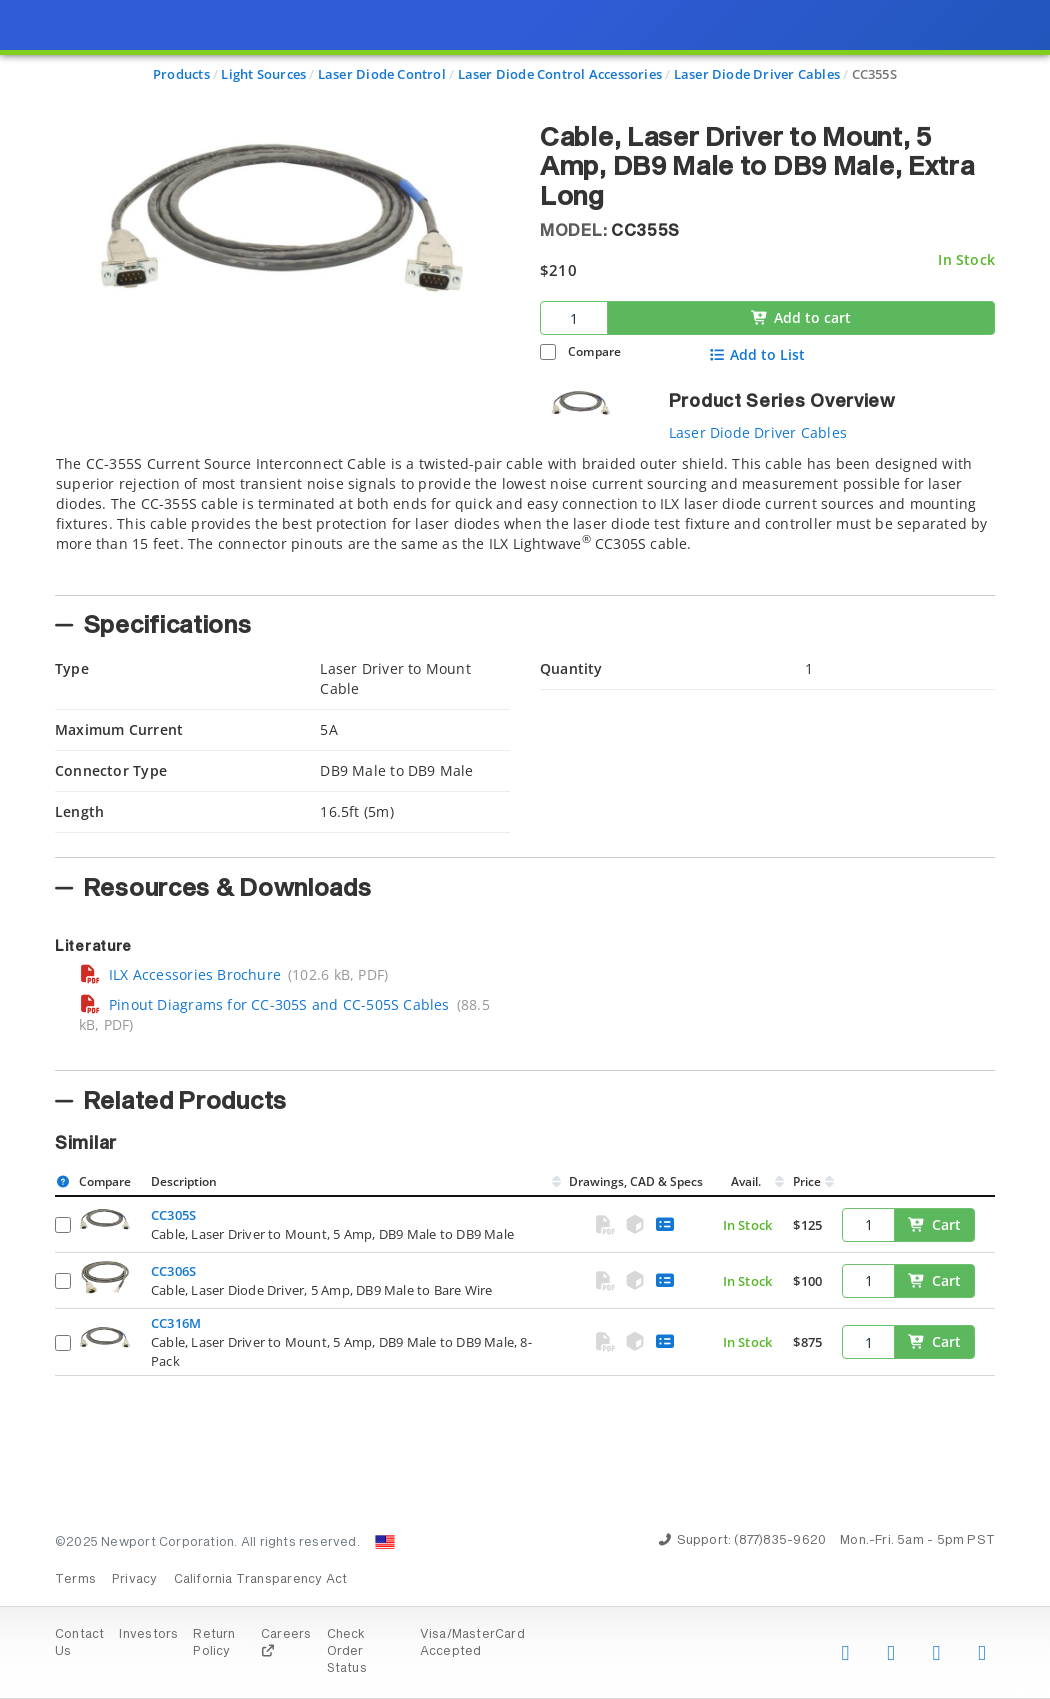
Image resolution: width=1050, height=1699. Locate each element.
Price (807, 1181)
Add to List (757, 355)
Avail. (747, 1181)
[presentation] (525, 849)
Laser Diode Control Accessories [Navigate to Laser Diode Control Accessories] (560, 74)
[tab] (525, 519)
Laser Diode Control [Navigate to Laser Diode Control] (382, 74)
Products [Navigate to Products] (181, 74)
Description (184, 1181)
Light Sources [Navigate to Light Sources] (263, 74)
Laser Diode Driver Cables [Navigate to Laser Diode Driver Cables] (757, 74)
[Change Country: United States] (385, 1542)
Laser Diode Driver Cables (758, 432)
